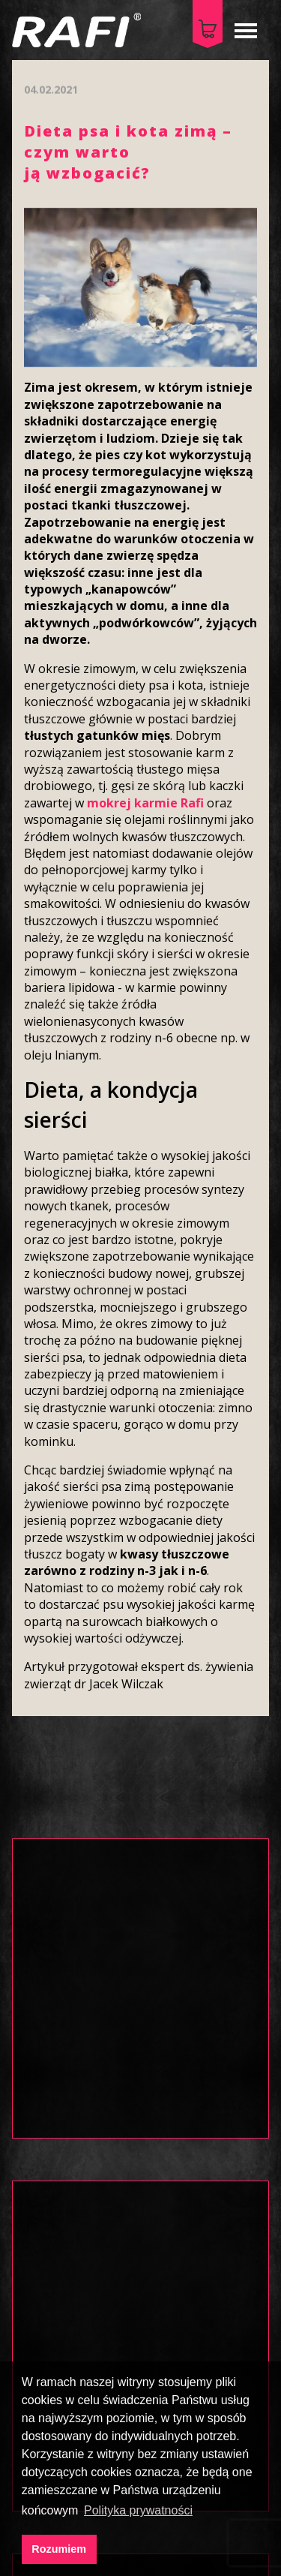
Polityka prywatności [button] (138, 2510)
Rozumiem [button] (58, 2549)
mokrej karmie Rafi (145, 803)
